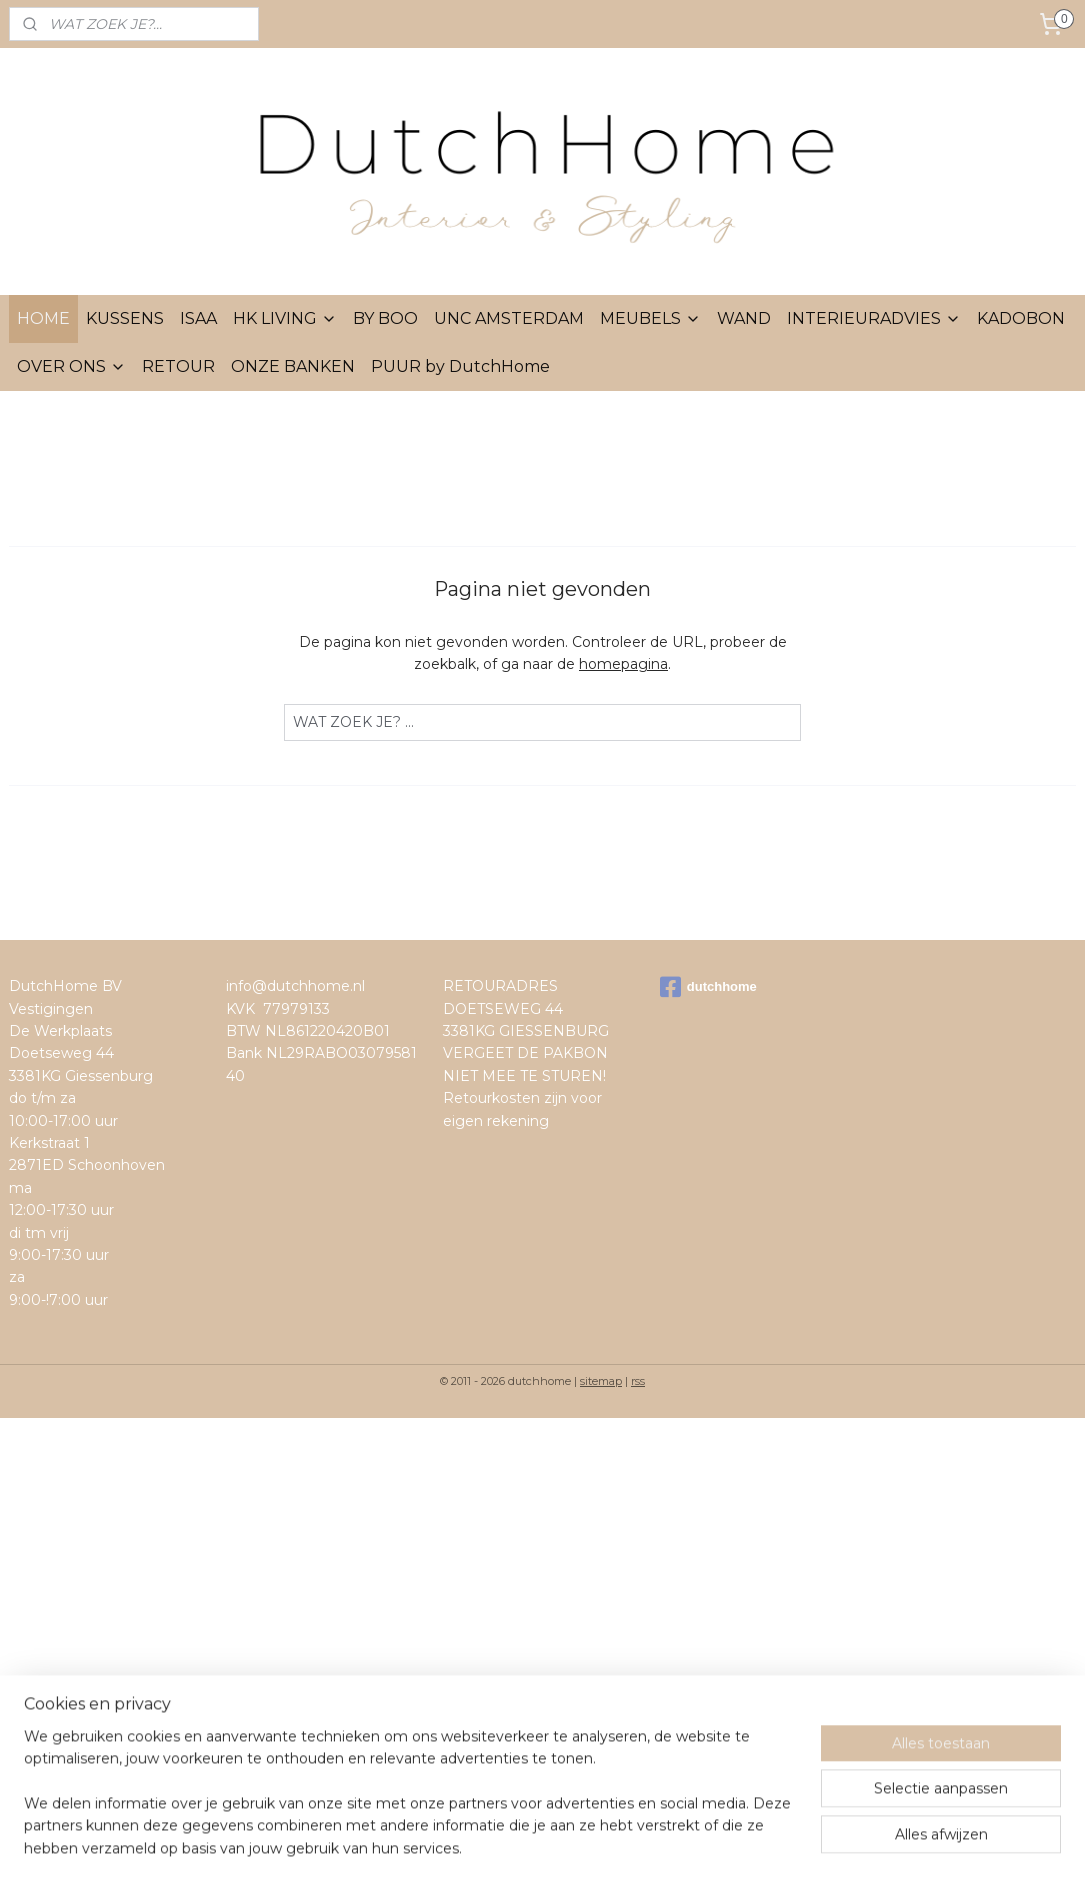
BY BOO (385, 318)
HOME (43, 318)
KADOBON (1021, 318)
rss (638, 1381)
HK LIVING (285, 318)
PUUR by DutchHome (460, 366)
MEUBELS (650, 318)
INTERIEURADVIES (874, 318)
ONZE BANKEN (293, 366)
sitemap (601, 1381)
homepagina (623, 664)
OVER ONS (71, 366)
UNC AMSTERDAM (509, 318)
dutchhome (708, 987)
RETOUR (178, 366)
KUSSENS (125, 318)
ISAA (198, 318)
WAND (744, 318)
